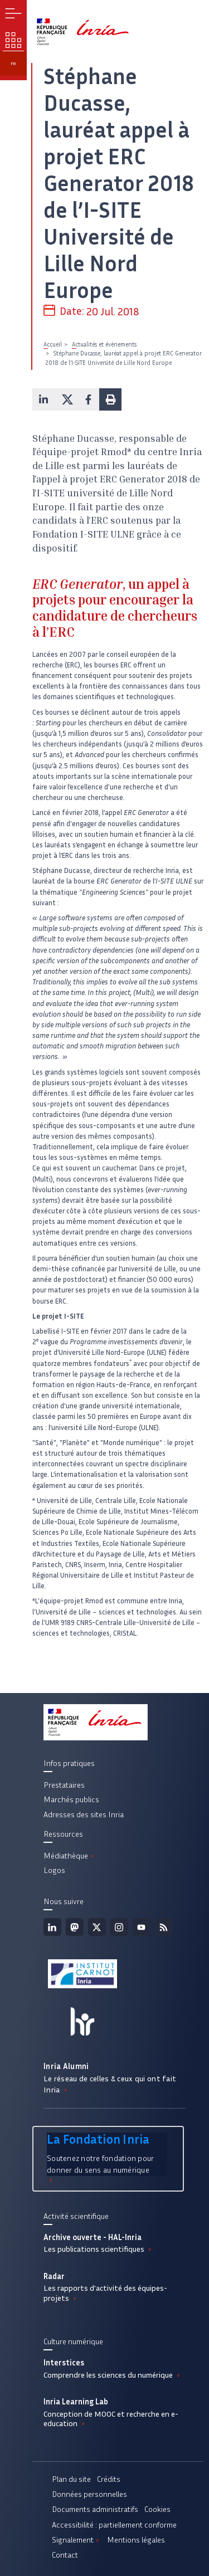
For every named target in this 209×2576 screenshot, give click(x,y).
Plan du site (71, 2479)
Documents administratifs (95, 2509)
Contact (65, 2555)
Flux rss (164, 1927)
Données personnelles (89, 2494)
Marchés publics (71, 1799)
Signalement (76, 2540)
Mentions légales (136, 2540)
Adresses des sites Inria (83, 1814)
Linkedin (52, 1927)
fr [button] (13, 63)
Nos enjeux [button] (13, 40)
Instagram (119, 1927)
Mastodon (75, 1927)
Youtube (141, 1927)
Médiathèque (69, 1856)
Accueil (52, 344)
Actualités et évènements (104, 344)
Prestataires (64, 1785)
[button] (43, 399)
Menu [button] (13, 13)
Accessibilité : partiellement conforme (114, 2525)
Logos (54, 1870)
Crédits (108, 2479)
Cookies (157, 2509)
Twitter (97, 1927)
